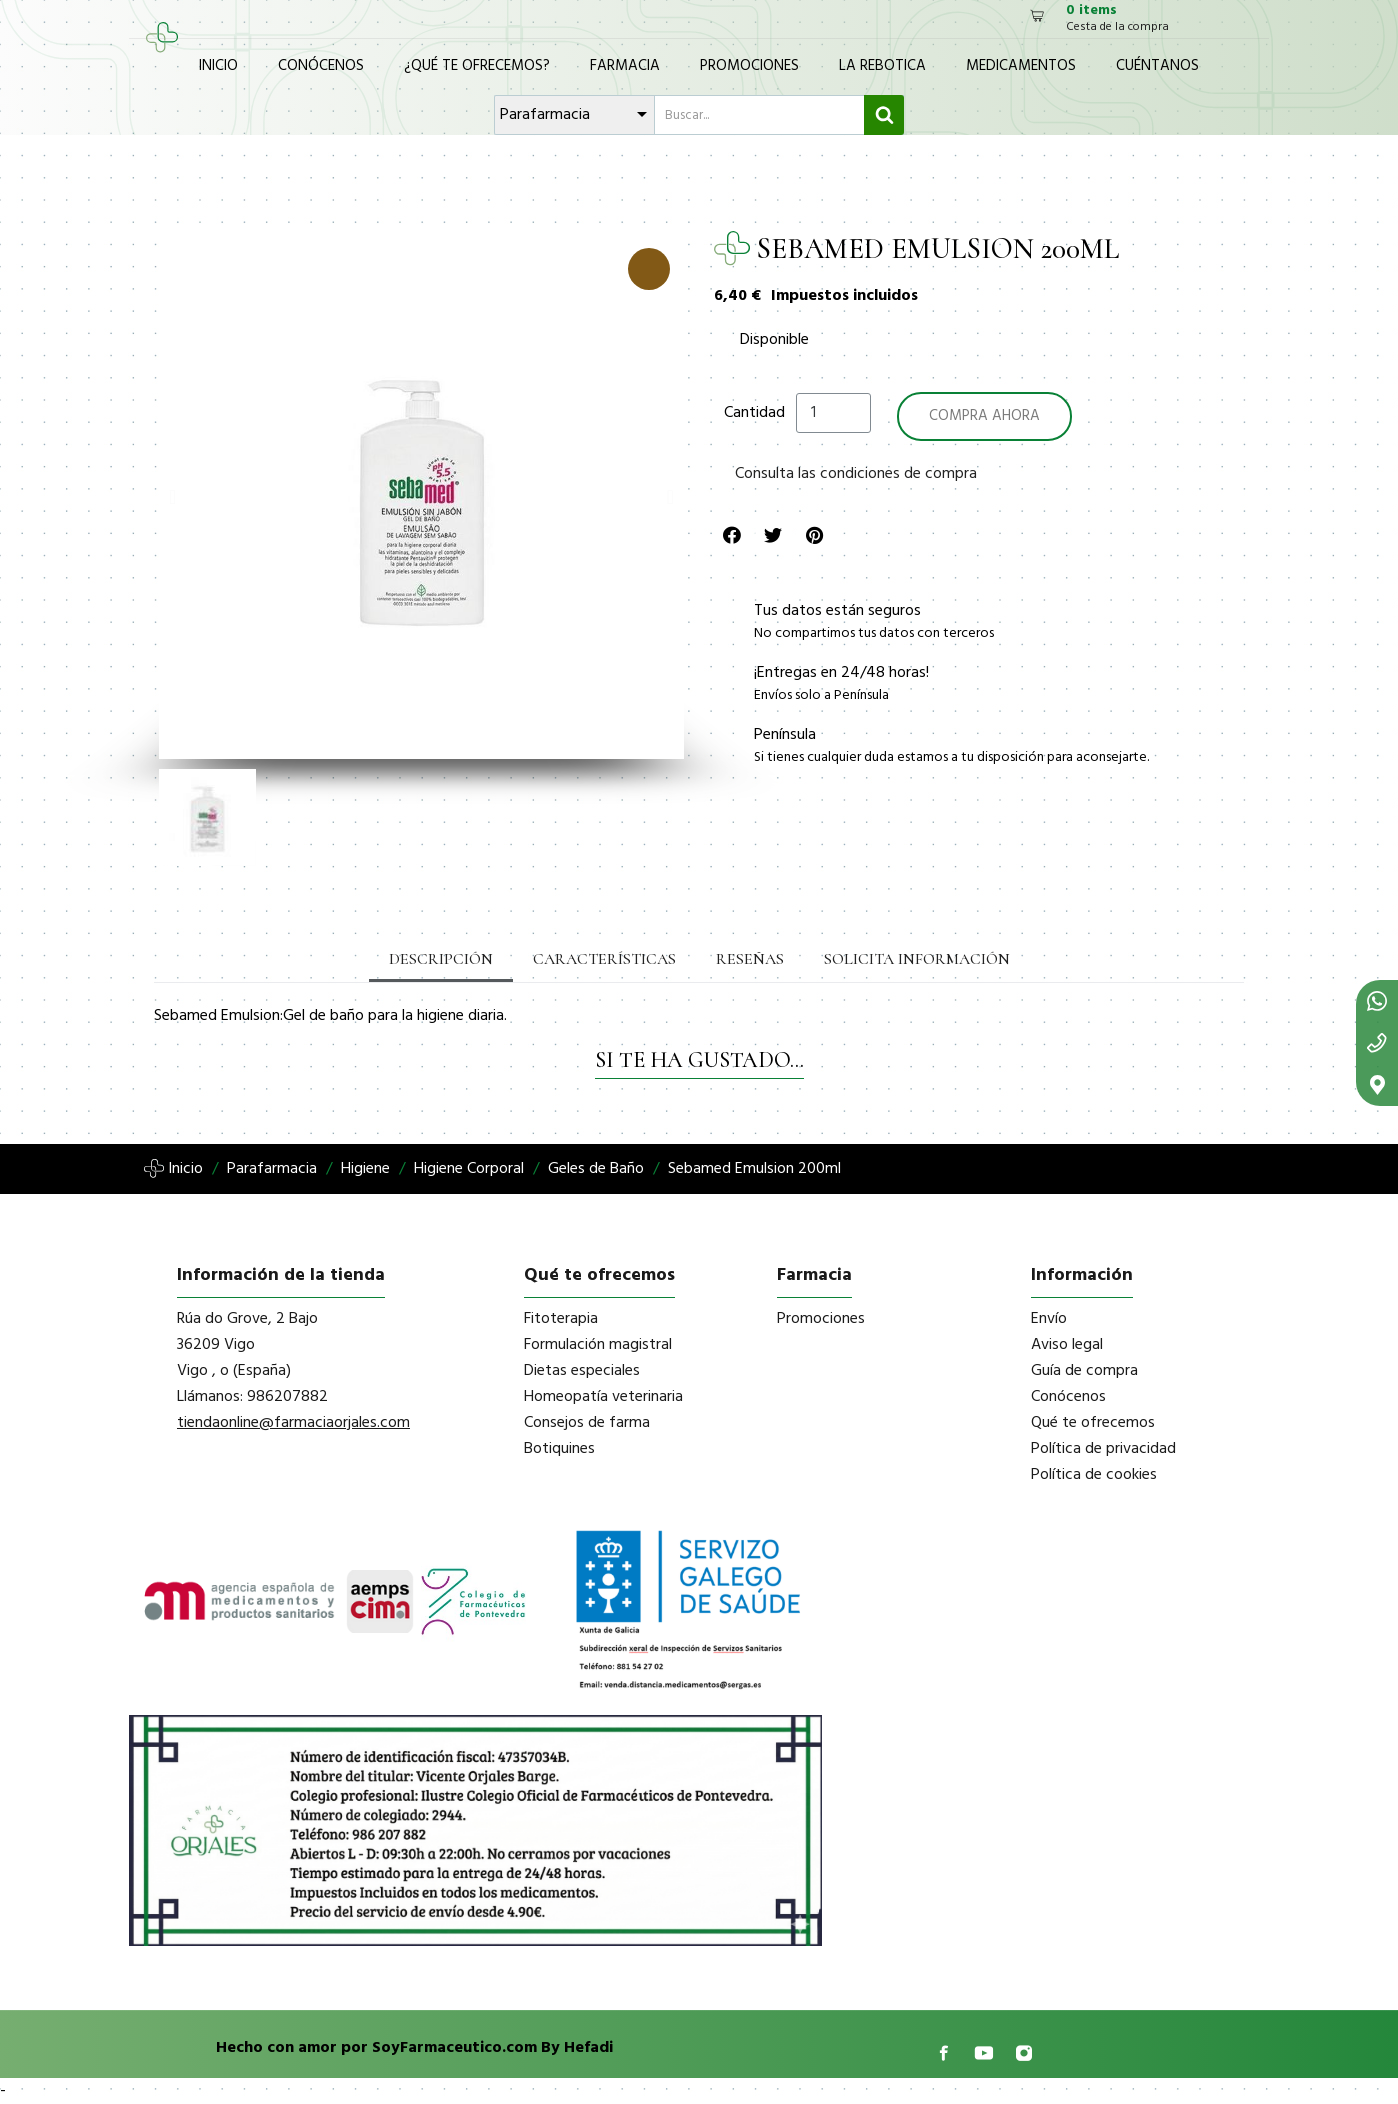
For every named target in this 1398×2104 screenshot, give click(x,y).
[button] (172, 497)
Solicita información (917, 959)
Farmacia (625, 66)
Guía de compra (1084, 1371)
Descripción (441, 959)
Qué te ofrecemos (1093, 1423)
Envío (1049, 1319)
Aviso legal (1067, 1345)
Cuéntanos (1157, 66)
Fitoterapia (561, 1319)
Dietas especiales (582, 1371)
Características (604, 959)
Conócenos (321, 66)
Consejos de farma (587, 1423)
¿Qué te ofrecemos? (477, 66)
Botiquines (559, 1449)
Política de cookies (1094, 1475)
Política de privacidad (1103, 1449)
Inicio (218, 66)
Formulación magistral (598, 1345)
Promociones (749, 66)
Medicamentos (1021, 66)
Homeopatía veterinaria (603, 1397)
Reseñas (750, 959)
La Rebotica (882, 66)
